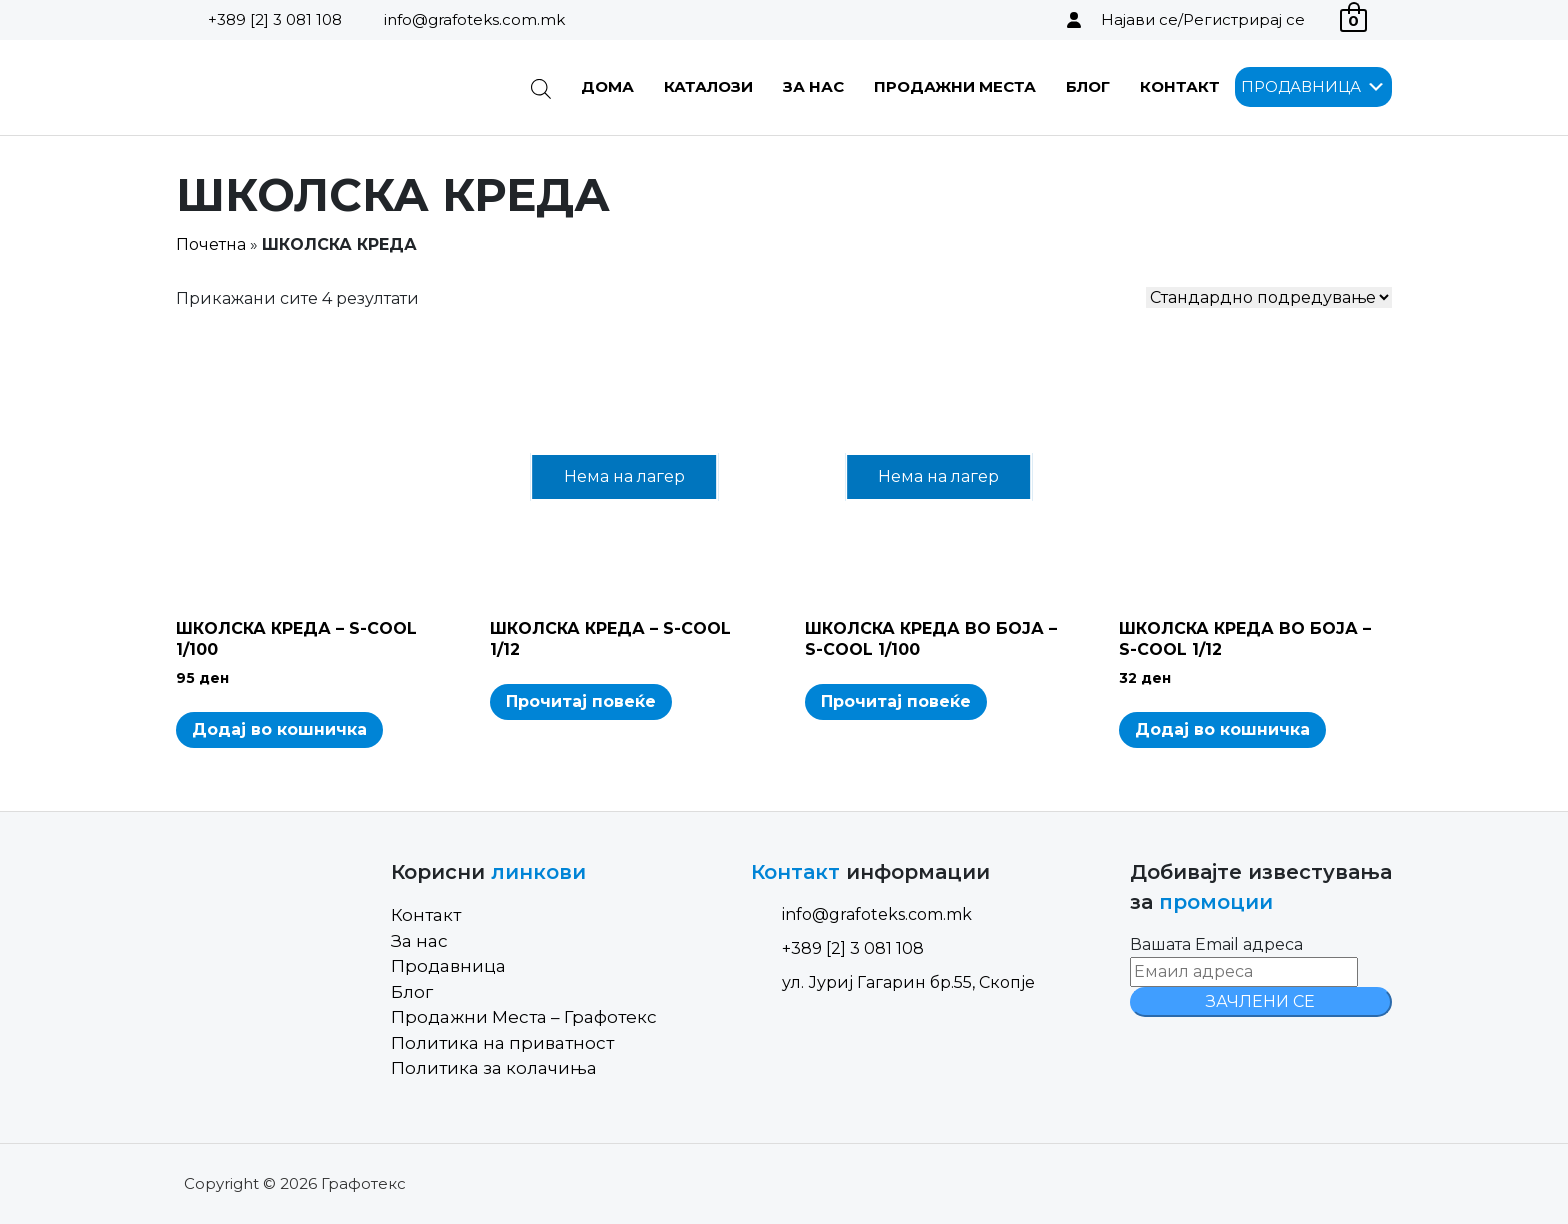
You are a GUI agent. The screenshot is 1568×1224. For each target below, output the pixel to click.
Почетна (211, 244)
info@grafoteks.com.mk (474, 19)
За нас (813, 86)
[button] (1301, 87)
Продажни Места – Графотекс (524, 1017)
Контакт (1180, 86)
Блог (1088, 86)
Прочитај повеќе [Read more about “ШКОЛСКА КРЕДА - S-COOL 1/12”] (581, 701)
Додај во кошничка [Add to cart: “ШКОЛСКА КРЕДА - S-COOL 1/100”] (279, 729)
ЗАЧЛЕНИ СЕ (1260, 1001)
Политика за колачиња (494, 1068)
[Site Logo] (277, 87)
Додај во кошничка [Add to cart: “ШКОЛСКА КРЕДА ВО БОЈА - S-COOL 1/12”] (1222, 729)
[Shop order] (1269, 297)
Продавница (448, 966)
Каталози (708, 86)
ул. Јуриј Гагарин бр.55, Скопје (893, 982)
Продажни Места (955, 86)
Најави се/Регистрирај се (1203, 19)
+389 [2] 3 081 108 (275, 19)
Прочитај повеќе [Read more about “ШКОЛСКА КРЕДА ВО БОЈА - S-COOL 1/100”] (896, 701)
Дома (607, 86)
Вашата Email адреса (1216, 944)
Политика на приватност (502, 1043)
